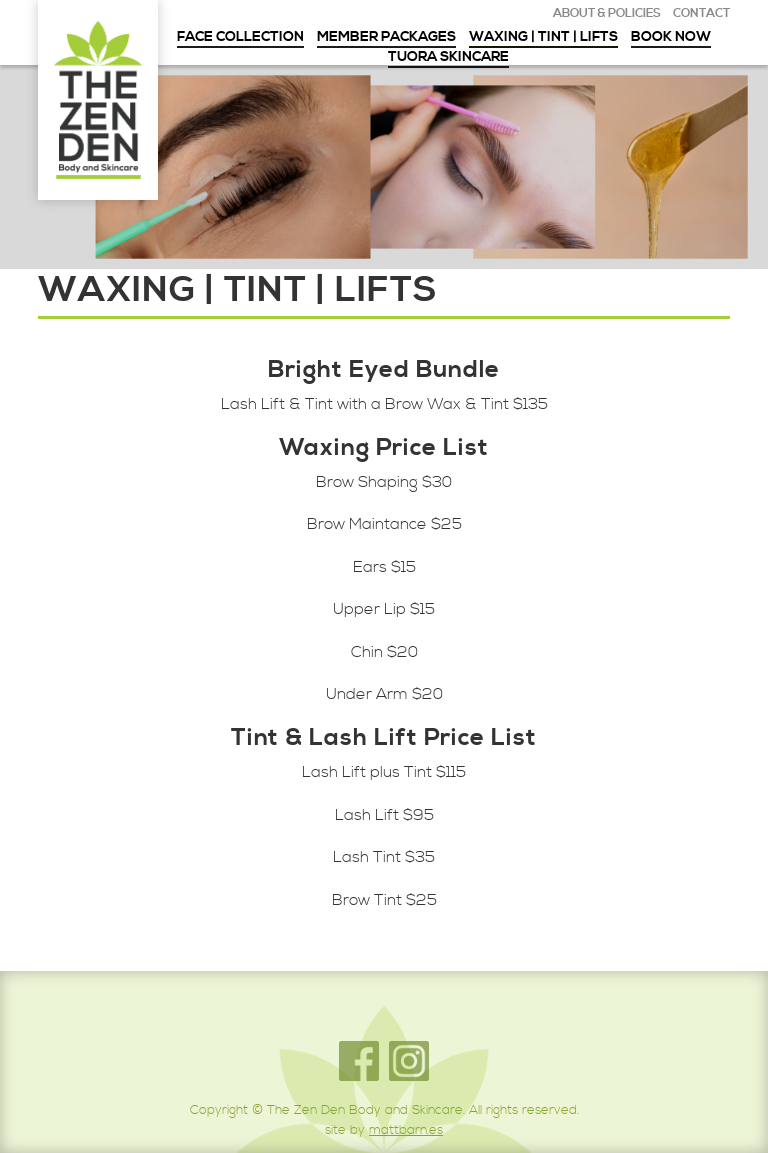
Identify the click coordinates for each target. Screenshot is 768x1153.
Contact (701, 14)
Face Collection (240, 38)
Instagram (409, 1061)
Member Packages (386, 38)
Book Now (671, 38)
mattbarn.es (406, 1130)
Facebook (359, 1061)
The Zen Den (98, 100)
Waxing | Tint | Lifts (543, 38)
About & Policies (607, 14)
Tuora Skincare (448, 58)
